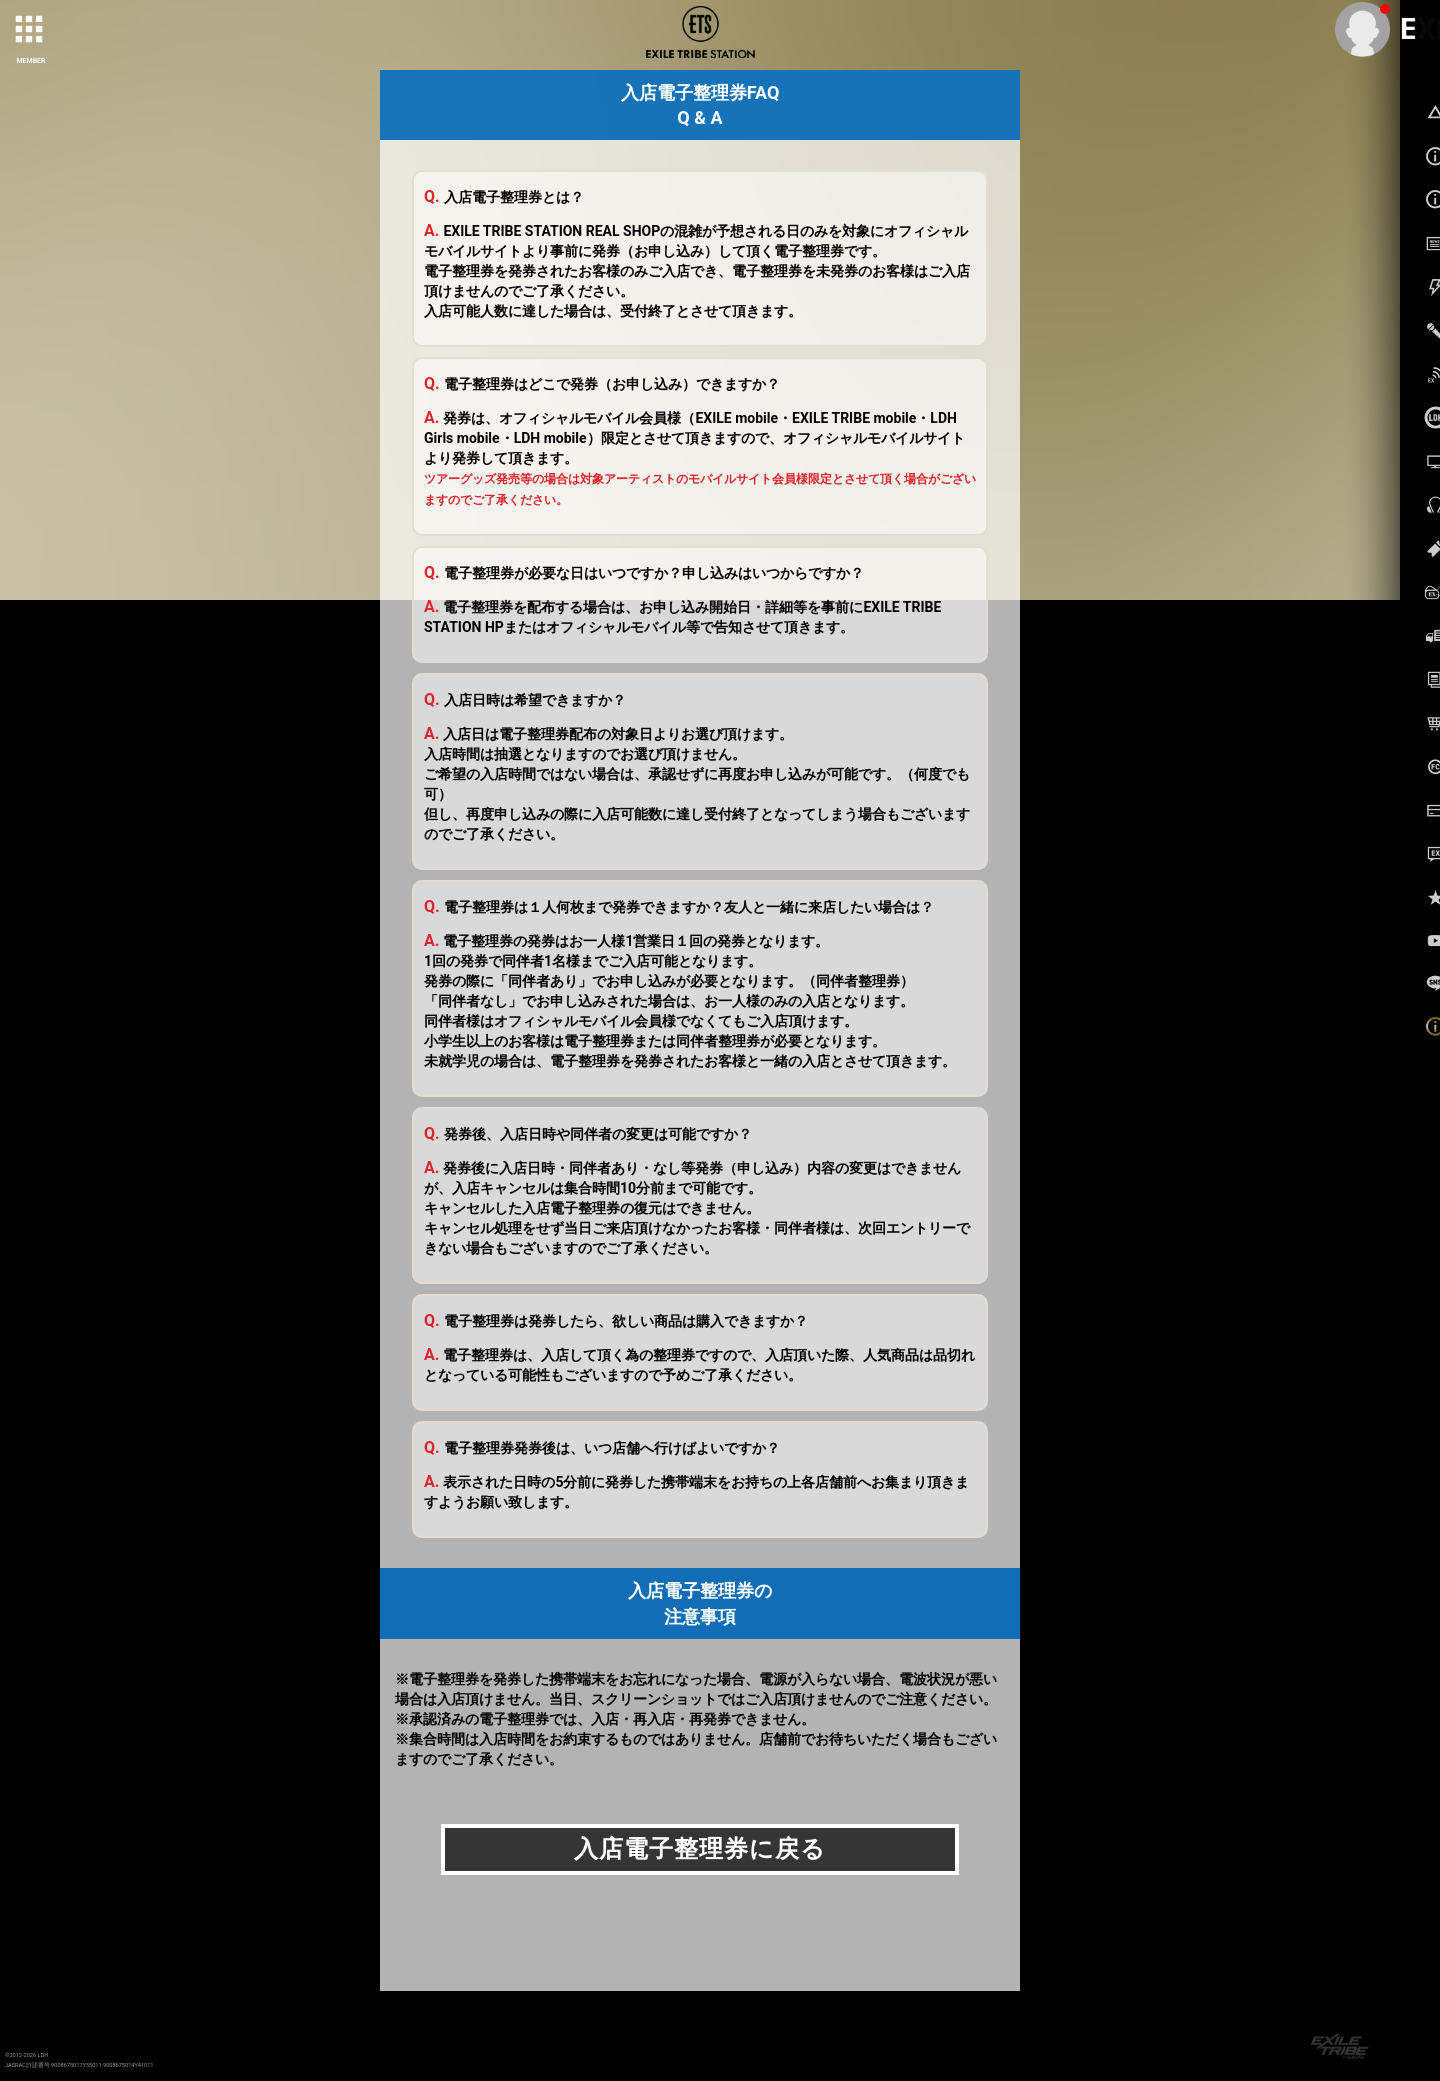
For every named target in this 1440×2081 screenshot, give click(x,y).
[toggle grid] (31, 31)
